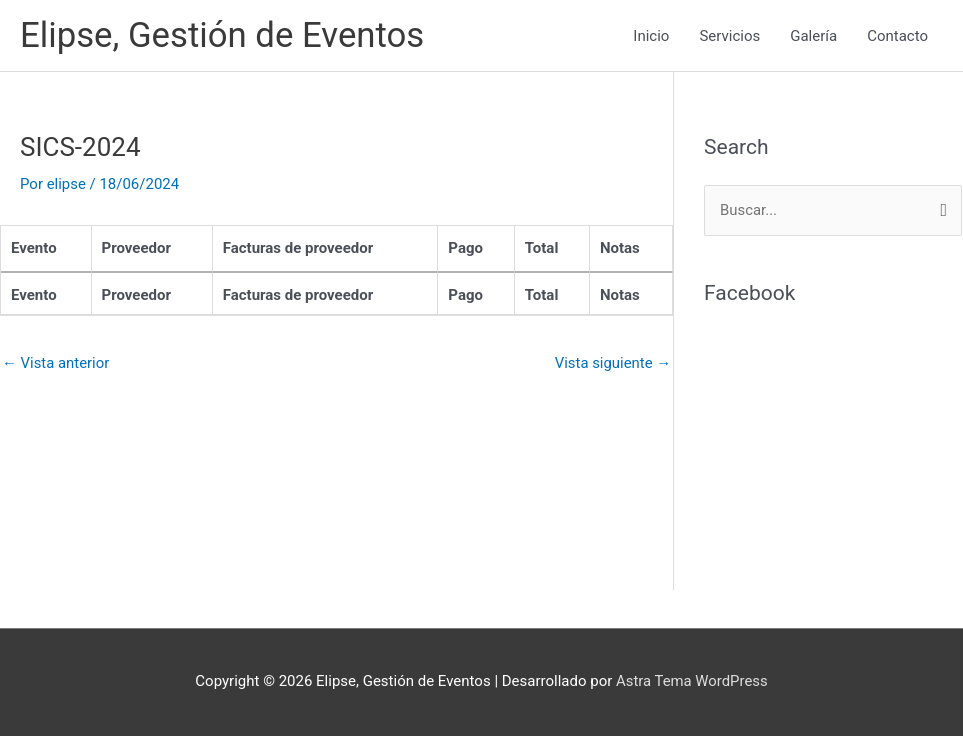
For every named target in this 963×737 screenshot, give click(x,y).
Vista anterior (56, 363)
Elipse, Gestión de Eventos (223, 35)
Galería (813, 36)
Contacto (897, 36)
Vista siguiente (612, 363)
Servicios (729, 36)
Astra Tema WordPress (691, 682)
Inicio (651, 36)
